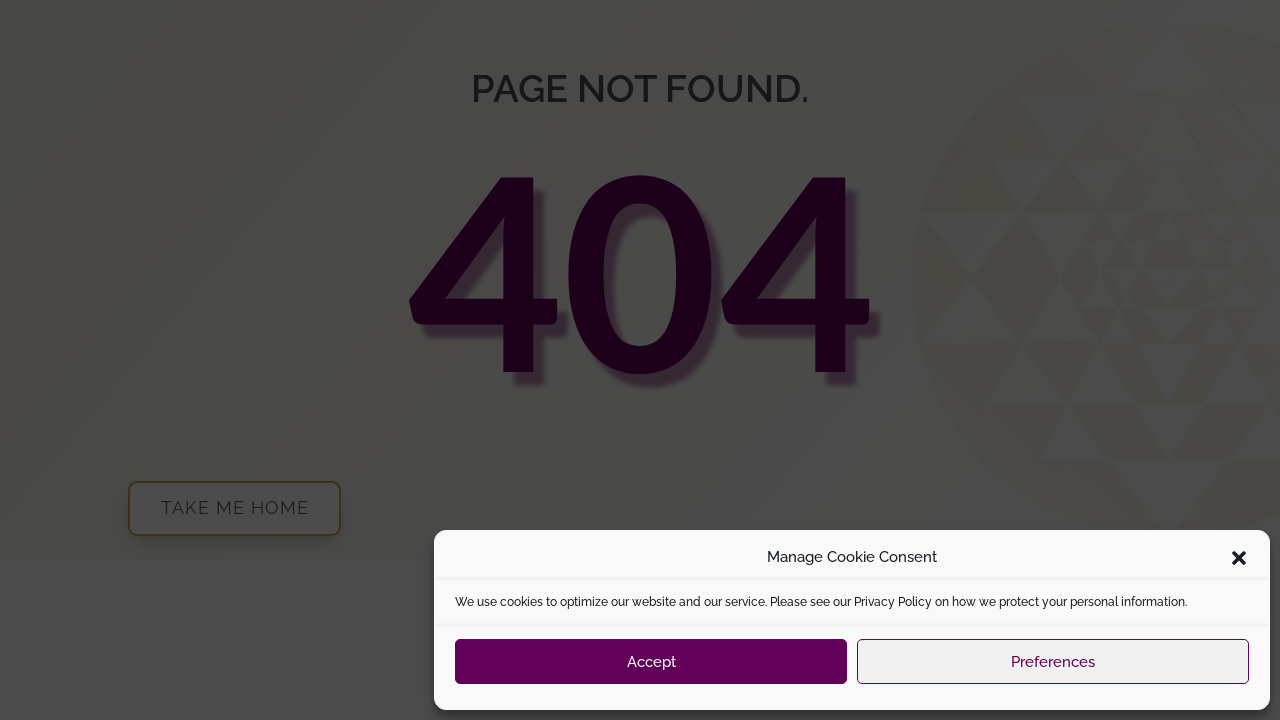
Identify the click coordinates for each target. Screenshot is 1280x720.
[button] (1239, 558)
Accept (651, 662)
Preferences (1053, 662)
